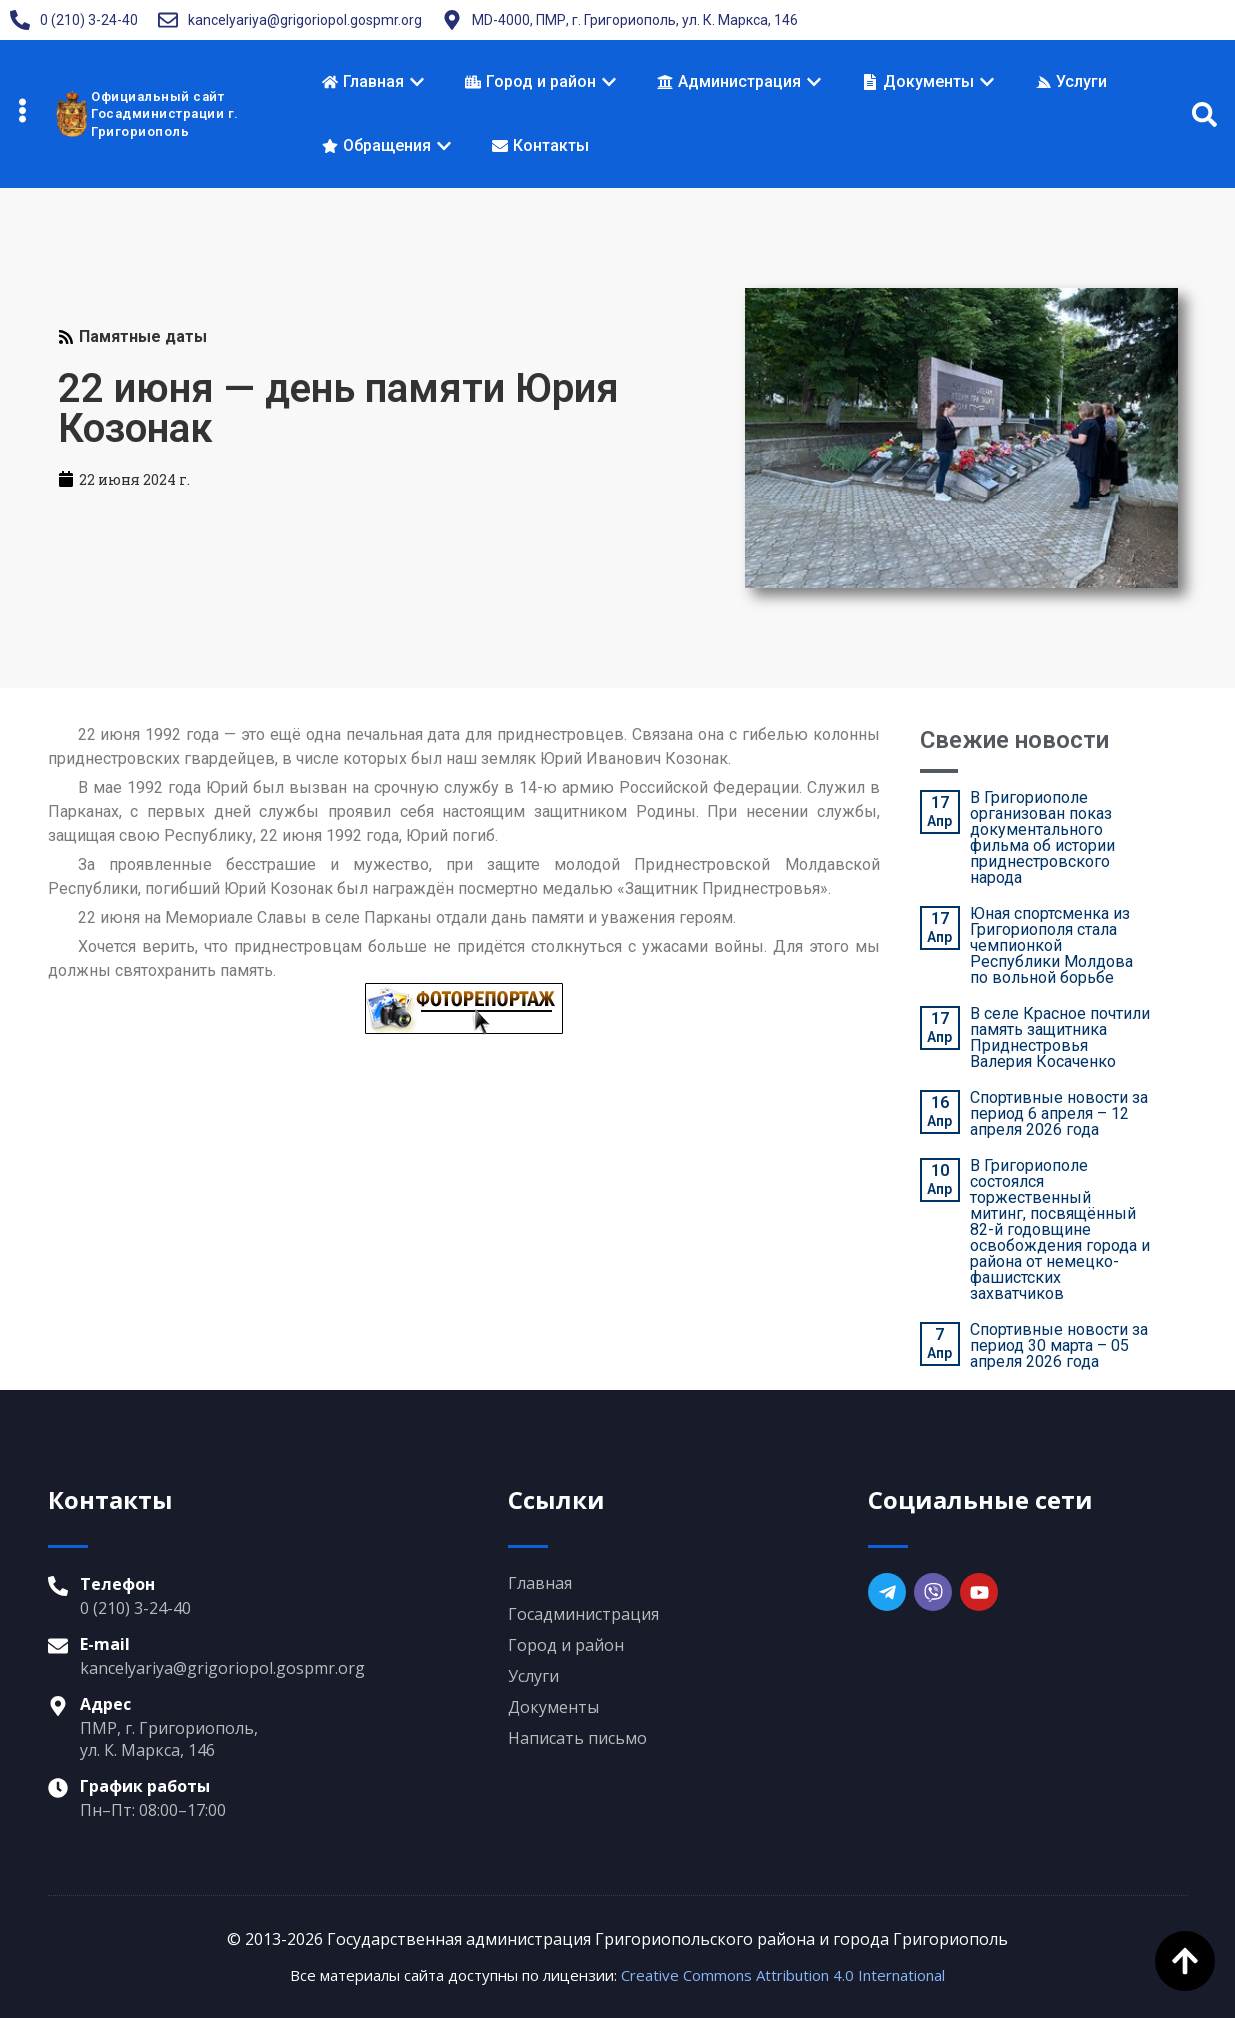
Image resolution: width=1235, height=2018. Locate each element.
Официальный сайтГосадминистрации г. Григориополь (164, 114)
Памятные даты (143, 336)
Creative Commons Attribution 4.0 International (783, 1975)
